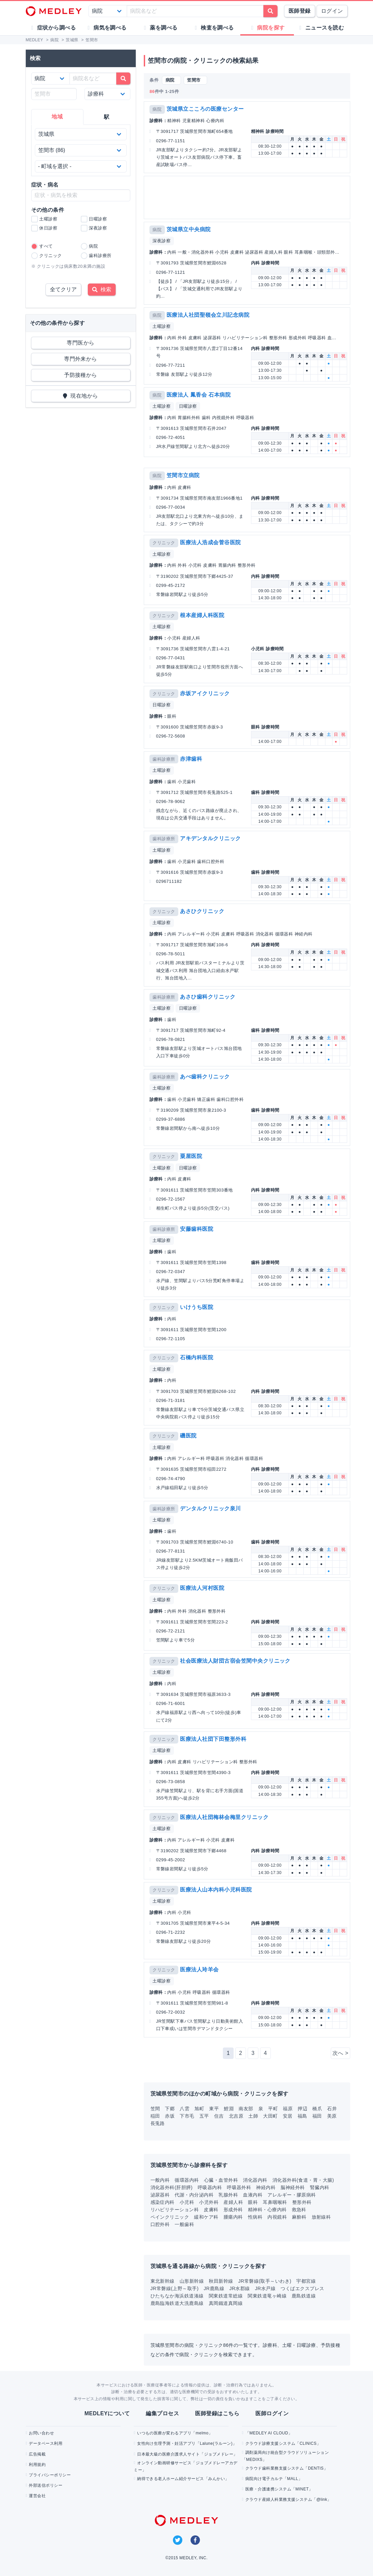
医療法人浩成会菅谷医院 (210, 542)
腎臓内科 (319, 2187)
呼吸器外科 (239, 2187)
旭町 (199, 2108)
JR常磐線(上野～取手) (174, 2288)
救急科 (299, 2209)
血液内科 (252, 2195)
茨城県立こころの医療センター (205, 109)
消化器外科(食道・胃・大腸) (303, 2180)
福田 (317, 2116)
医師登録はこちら (217, 2413)
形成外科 (233, 2209)
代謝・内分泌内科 (194, 2195)
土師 (253, 2116)
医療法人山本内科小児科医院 (216, 1889)
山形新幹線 (192, 2281)
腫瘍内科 (233, 2217)
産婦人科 (233, 2202)
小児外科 (209, 2202)
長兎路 (157, 2123)
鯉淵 (229, 2108)
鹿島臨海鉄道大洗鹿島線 (177, 2303)
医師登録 (300, 11)
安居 (288, 2116)
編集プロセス (162, 2413)
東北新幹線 (162, 2281)
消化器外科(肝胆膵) (171, 2187)
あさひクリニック (202, 911)
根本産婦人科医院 (202, 615)
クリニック (163, 542)
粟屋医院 (191, 1156)
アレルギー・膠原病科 (291, 2195)
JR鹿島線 (214, 2288)
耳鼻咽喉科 (275, 2202)
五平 (204, 2116)
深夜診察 (161, 240)
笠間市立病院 (183, 475)
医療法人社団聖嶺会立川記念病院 (208, 315)
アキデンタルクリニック (210, 838)
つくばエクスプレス (302, 2288)
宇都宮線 (306, 2281)
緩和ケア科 (206, 2217)
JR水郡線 (239, 2288)
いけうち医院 (196, 1307)
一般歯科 (184, 2224)
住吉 (219, 2116)
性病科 (255, 2217)
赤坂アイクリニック (205, 693)
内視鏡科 (277, 2217)
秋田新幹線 (221, 2281)
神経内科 (265, 2187)
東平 (214, 2108)
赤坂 (170, 2116)
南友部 (246, 2108)
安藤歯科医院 (196, 1229)
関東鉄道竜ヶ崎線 (267, 2296)
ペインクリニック (169, 2217)
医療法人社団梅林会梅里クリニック (224, 1817)
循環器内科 (187, 2180)
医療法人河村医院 (202, 1588)
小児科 (187, 2202)
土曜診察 (161, 326)
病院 (157, 109)
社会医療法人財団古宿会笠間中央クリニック (235, 1661)
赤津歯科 (191, 759)
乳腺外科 (228, 2195)
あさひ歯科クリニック (207, 997)
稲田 (155, 2116)
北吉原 (236, 2116)
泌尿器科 (160, 2195)
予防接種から (80, 375)
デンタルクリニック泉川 (210, 1508)
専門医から (80, 343)
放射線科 (321, 2217)
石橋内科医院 (196, 1357)
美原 (332, 2116)
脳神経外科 (293, 2187)
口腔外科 (160, 2224)
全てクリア (63, 289)
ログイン (332, 11)
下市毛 (187, 2116)
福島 (302, 2116)
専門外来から (80, 359)
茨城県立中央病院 (189, 229)
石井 (332, 2108)
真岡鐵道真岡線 (226, 2303)
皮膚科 (211, 2209)
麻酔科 (299, 2217)
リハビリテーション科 (174, 2209)
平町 (273, 2108)
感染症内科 (162, 2202)
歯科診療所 (163, 759)
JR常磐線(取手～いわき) (265, 2281)
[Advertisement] (248, 197)
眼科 (253, 2202)
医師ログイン (272, 2413)
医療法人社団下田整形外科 (213, 1739)
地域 (57, 116)
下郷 (170, 2108)
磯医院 (188, 1435)
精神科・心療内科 (267, 2209)
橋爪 (317, 2108)
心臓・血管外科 (221, 2180)
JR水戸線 (265, 2288)
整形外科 (302, 2202)
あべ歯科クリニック (205, 1076)
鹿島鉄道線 (304, 2296)
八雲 (184, 2108)
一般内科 (160, 2180)
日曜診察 (188, 406)
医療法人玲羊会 (199, 1969)
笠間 (155, 2108)
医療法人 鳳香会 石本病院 (199, 395)
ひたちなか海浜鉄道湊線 (177, 2296)
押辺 (302, 2108)
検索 (101, 289)
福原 (288, 2108)
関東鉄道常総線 (226, 2296)
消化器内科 (255, 2180)
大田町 (270, 2116)
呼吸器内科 (210, 2187)
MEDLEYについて (107, 2413)
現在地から (80, 396)
